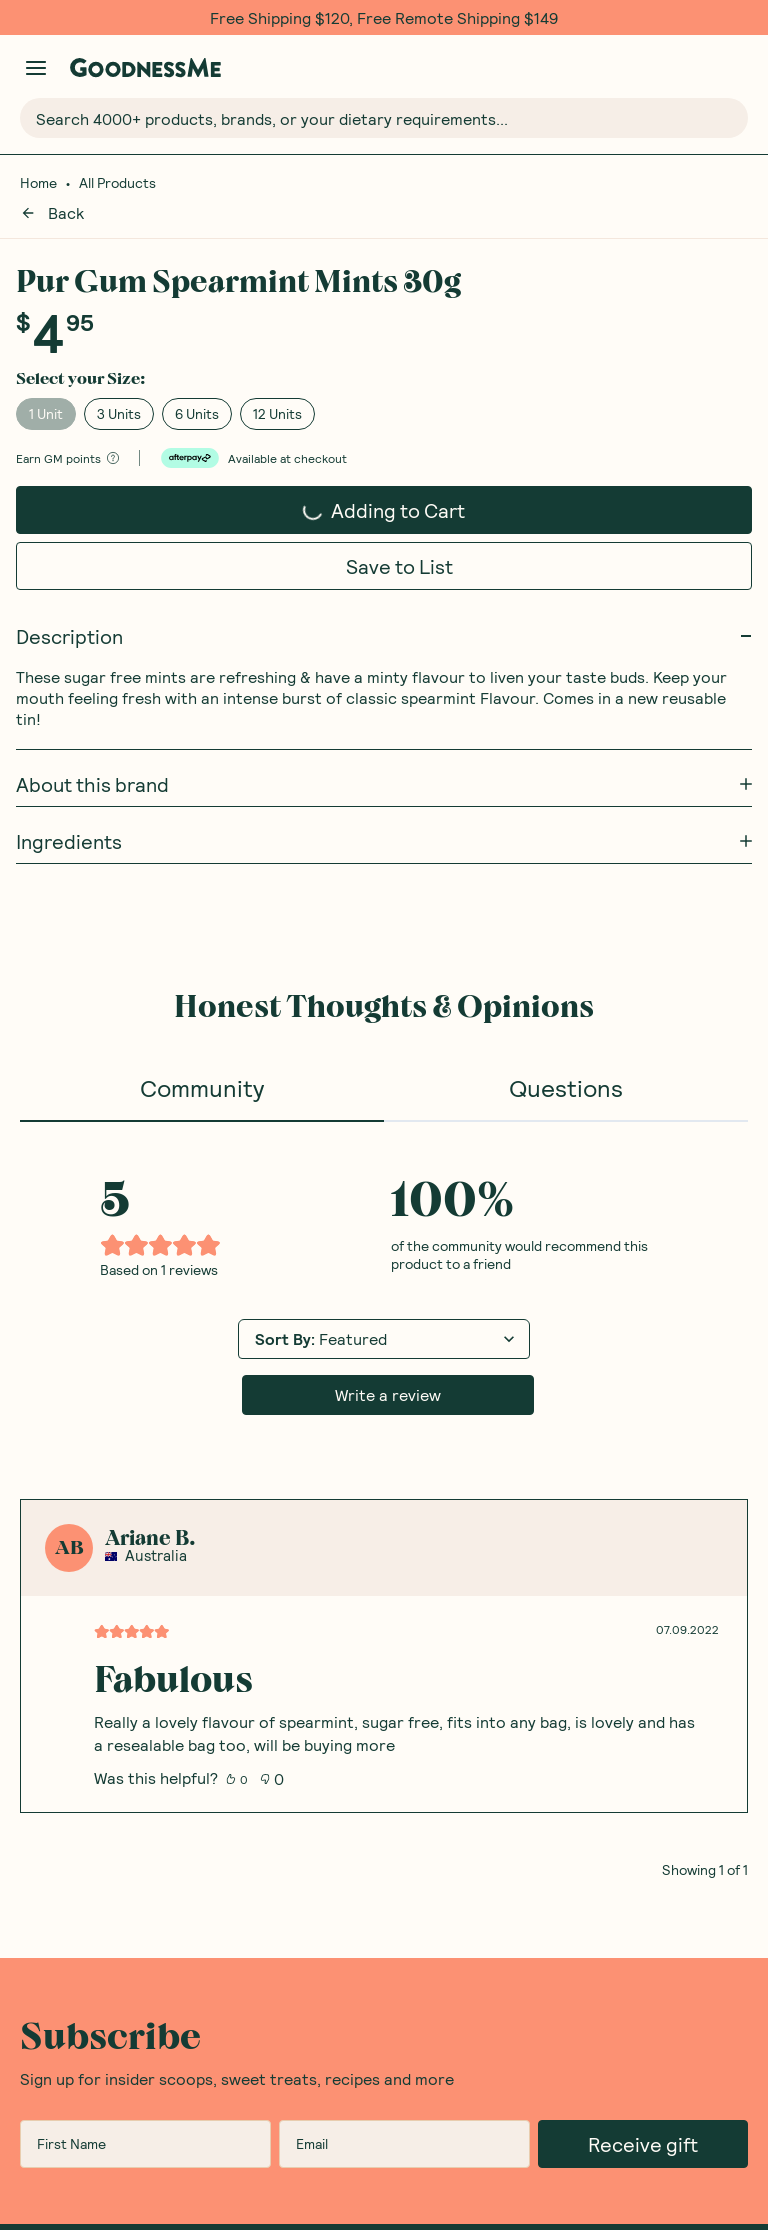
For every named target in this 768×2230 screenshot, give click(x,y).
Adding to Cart (384, 479)
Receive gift (643, 2119)
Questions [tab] (566, 1062)
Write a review (388, 1369)
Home (38, 183)
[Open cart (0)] (735, 67)
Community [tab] (202, 1062)
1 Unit (46, 388)
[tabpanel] (384, 1475)
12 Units (277, 388)
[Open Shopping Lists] (694, 67)
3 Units (119, 388)
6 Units (197, 388)
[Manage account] (36, 68)
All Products (117, 183)
